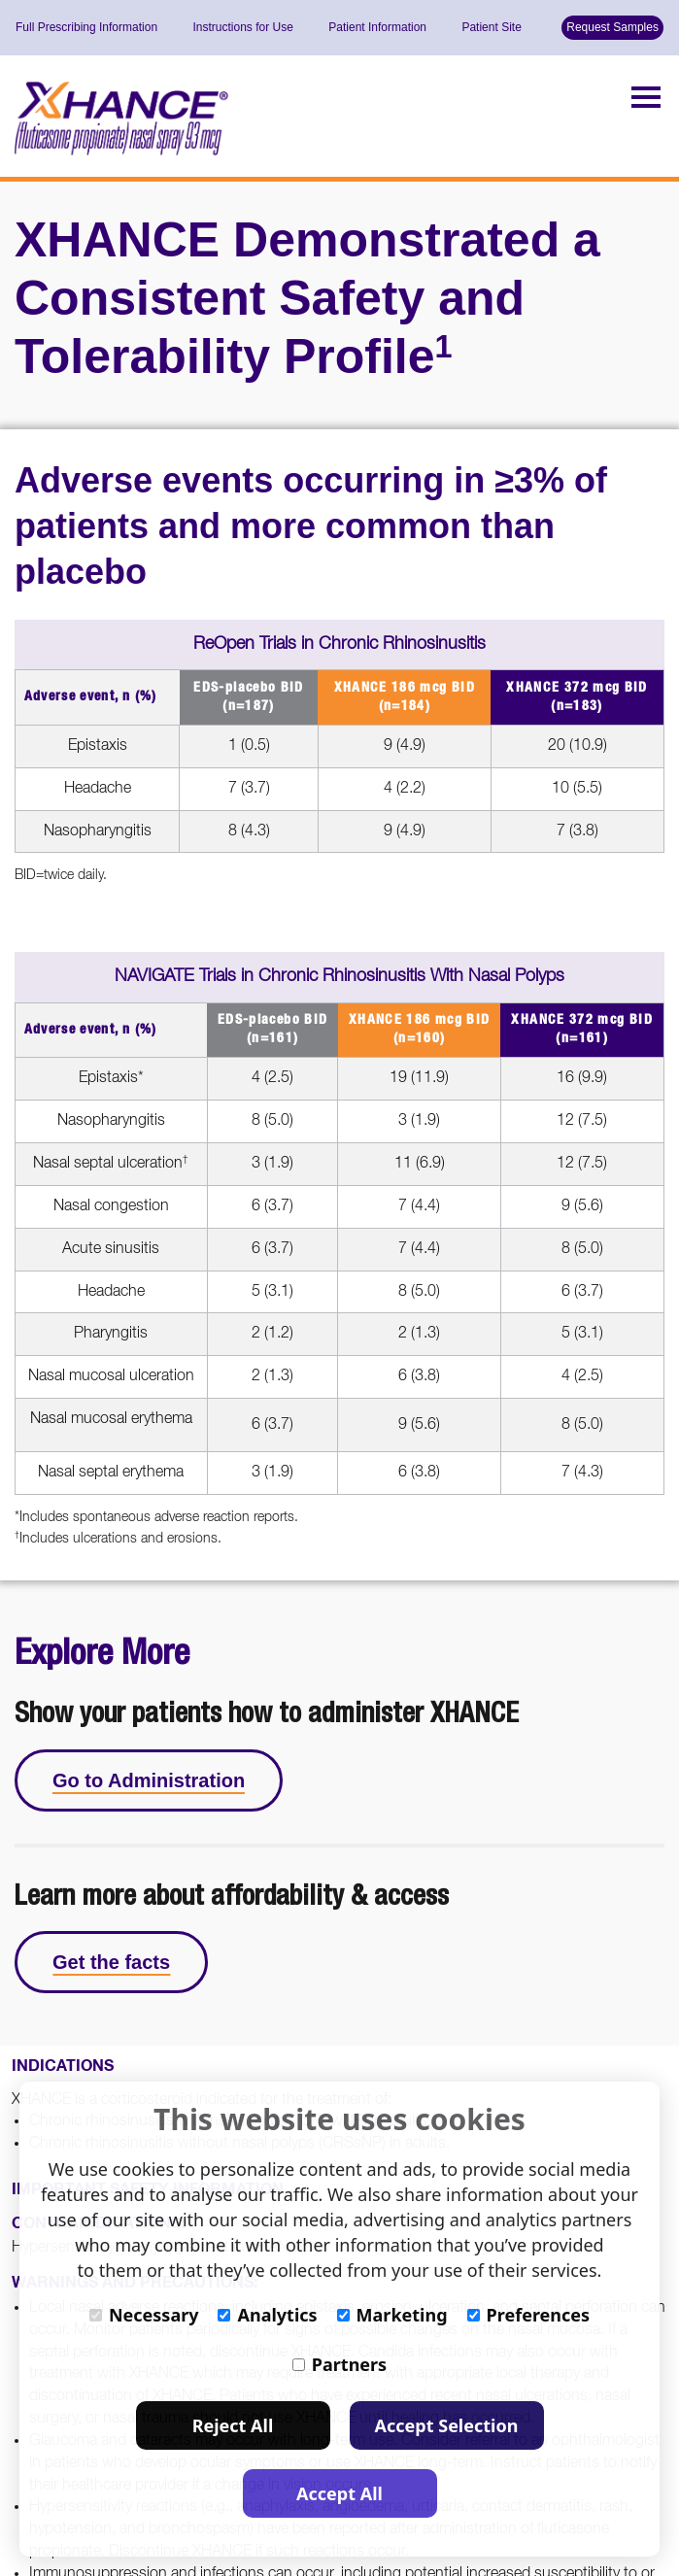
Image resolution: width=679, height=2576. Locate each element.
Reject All (233, 2425)
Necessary (144, 2314)
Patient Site (491, 27)
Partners (339, 2364)
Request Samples (612, 27)
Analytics (267, 2314)
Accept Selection (447, 2425)
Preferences (529, 2314)
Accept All (339, 2493)
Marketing (392, 2314)
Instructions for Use (242, 27)
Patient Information (377, 27)
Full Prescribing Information (86, 27)
